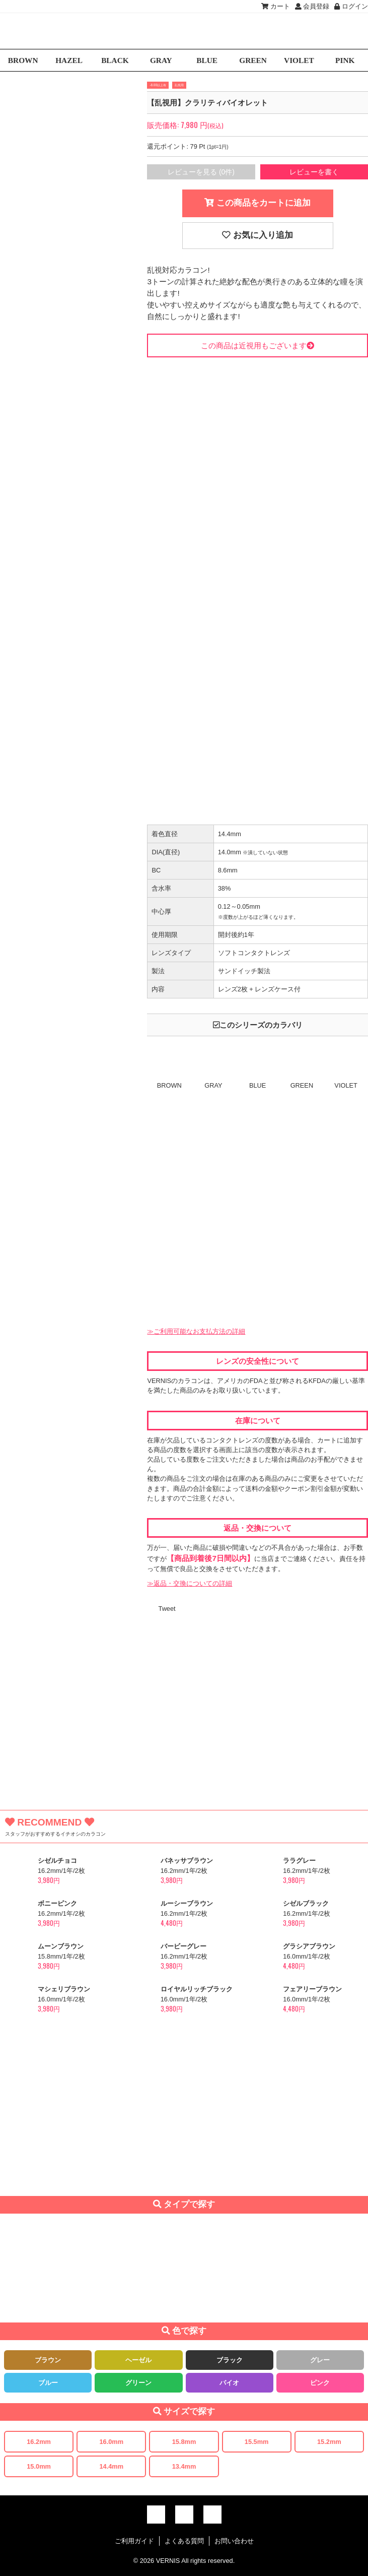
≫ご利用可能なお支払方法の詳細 (196, 1331)
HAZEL (69, 60)
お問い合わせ (234, 2541)
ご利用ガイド (134, 2541)
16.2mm (39, 2441)
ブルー (48, 2382)
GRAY (161, 60)
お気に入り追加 (257, 235)
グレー (320, 2360)
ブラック (229, 2360)
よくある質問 (184, 2541)
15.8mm (184, 2441)
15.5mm (257, 2441)
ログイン (351, 6)
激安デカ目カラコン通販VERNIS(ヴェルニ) (184, 31)
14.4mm (111, 2466)
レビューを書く (314, 172)
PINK (344, 60)
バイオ (229, 2382)
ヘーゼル (138, 2360)
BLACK (115, 60)
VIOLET (299, 60)
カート (275, 6)
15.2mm (329, 2441)
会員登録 (312, 6)
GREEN (253, 60)
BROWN (23, 60)
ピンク (320, 2382)
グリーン (138, 2382)
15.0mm (39, 2466)
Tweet (167, 1608)
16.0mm (111, 2441)
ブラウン (48, 2360)
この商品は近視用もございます (257, 345)
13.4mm (184, 2466)
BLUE (206, 60)
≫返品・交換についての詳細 (189, 1583)
